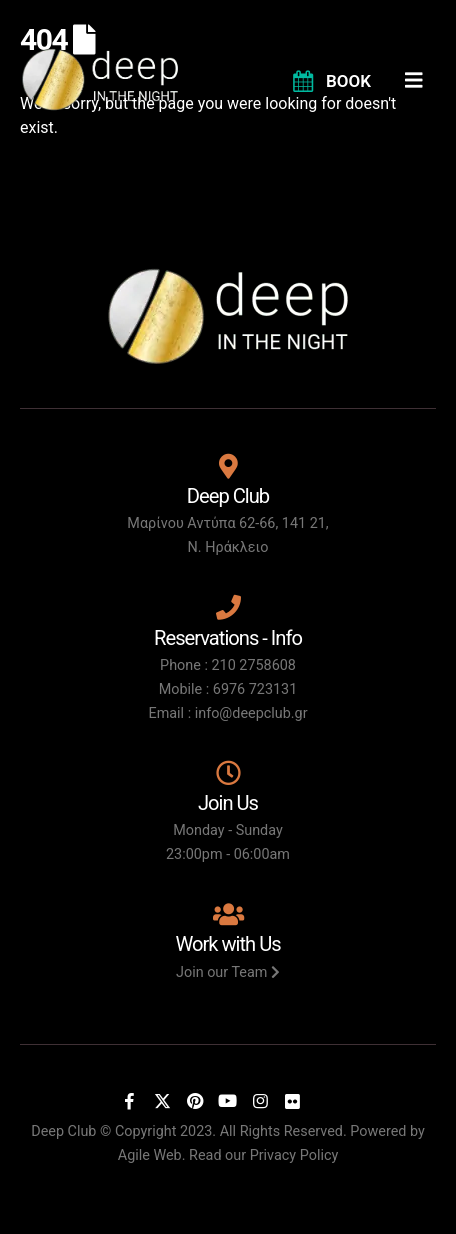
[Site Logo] (100, 79)
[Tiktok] (325, 1101)
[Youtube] (228, 1101)
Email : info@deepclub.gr (227, 713)
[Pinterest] (195, 1101)
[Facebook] (130, 1101)
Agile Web (150, 1155)
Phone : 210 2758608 (228, 665)
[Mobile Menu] (420, 80)
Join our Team (228, 972)
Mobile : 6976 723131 (228, 689)
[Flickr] (293, 1101)
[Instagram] (260, 1101)
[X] (162, 1101)
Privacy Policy (294, 1155)
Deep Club (63, 1131)
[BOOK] (330, 80)
